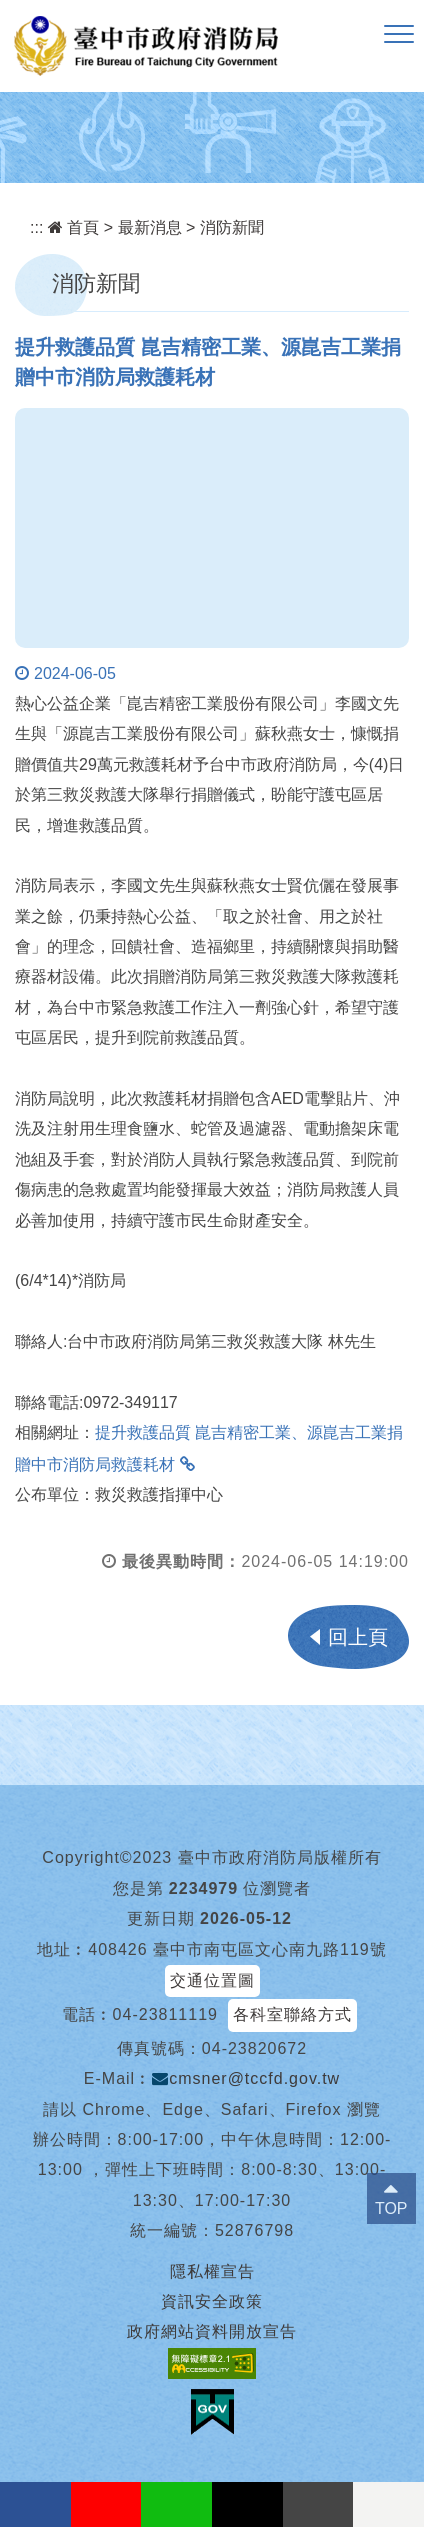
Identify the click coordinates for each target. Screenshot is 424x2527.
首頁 (73, 227)
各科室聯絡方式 (292, 2014)
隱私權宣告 (212, 2271)
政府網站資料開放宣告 (212, 2331)
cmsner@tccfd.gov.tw (246, 2078)
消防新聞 (232, 227)
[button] (399, 35)
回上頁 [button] (358, 1637)
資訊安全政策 (212, 2301)
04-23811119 (165, 2014)
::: (36, 227)
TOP (391, 2208)
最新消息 (150, 227)
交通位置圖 (212, 1980)
